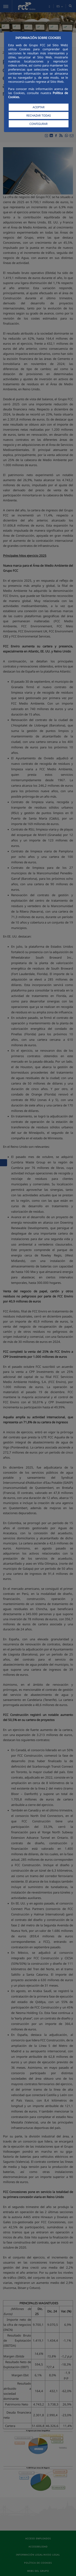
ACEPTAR (39, 107)
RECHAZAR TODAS (38, 115)
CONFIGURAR (38, 124)
